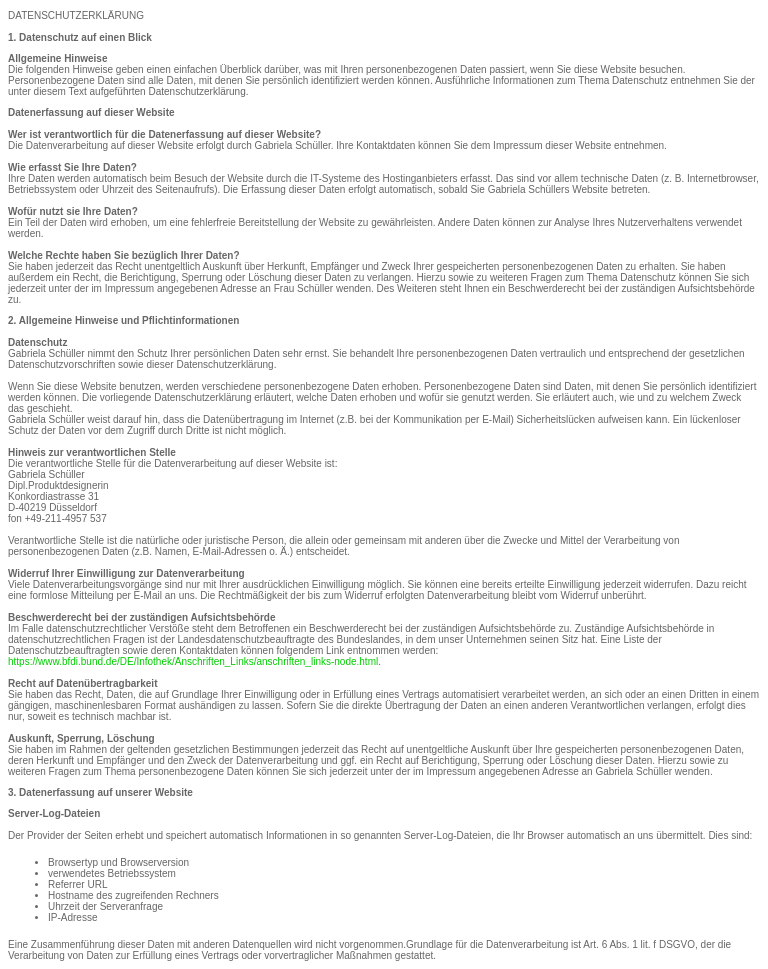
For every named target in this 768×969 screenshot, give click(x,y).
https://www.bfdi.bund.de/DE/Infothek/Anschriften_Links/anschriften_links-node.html (193, 661)
